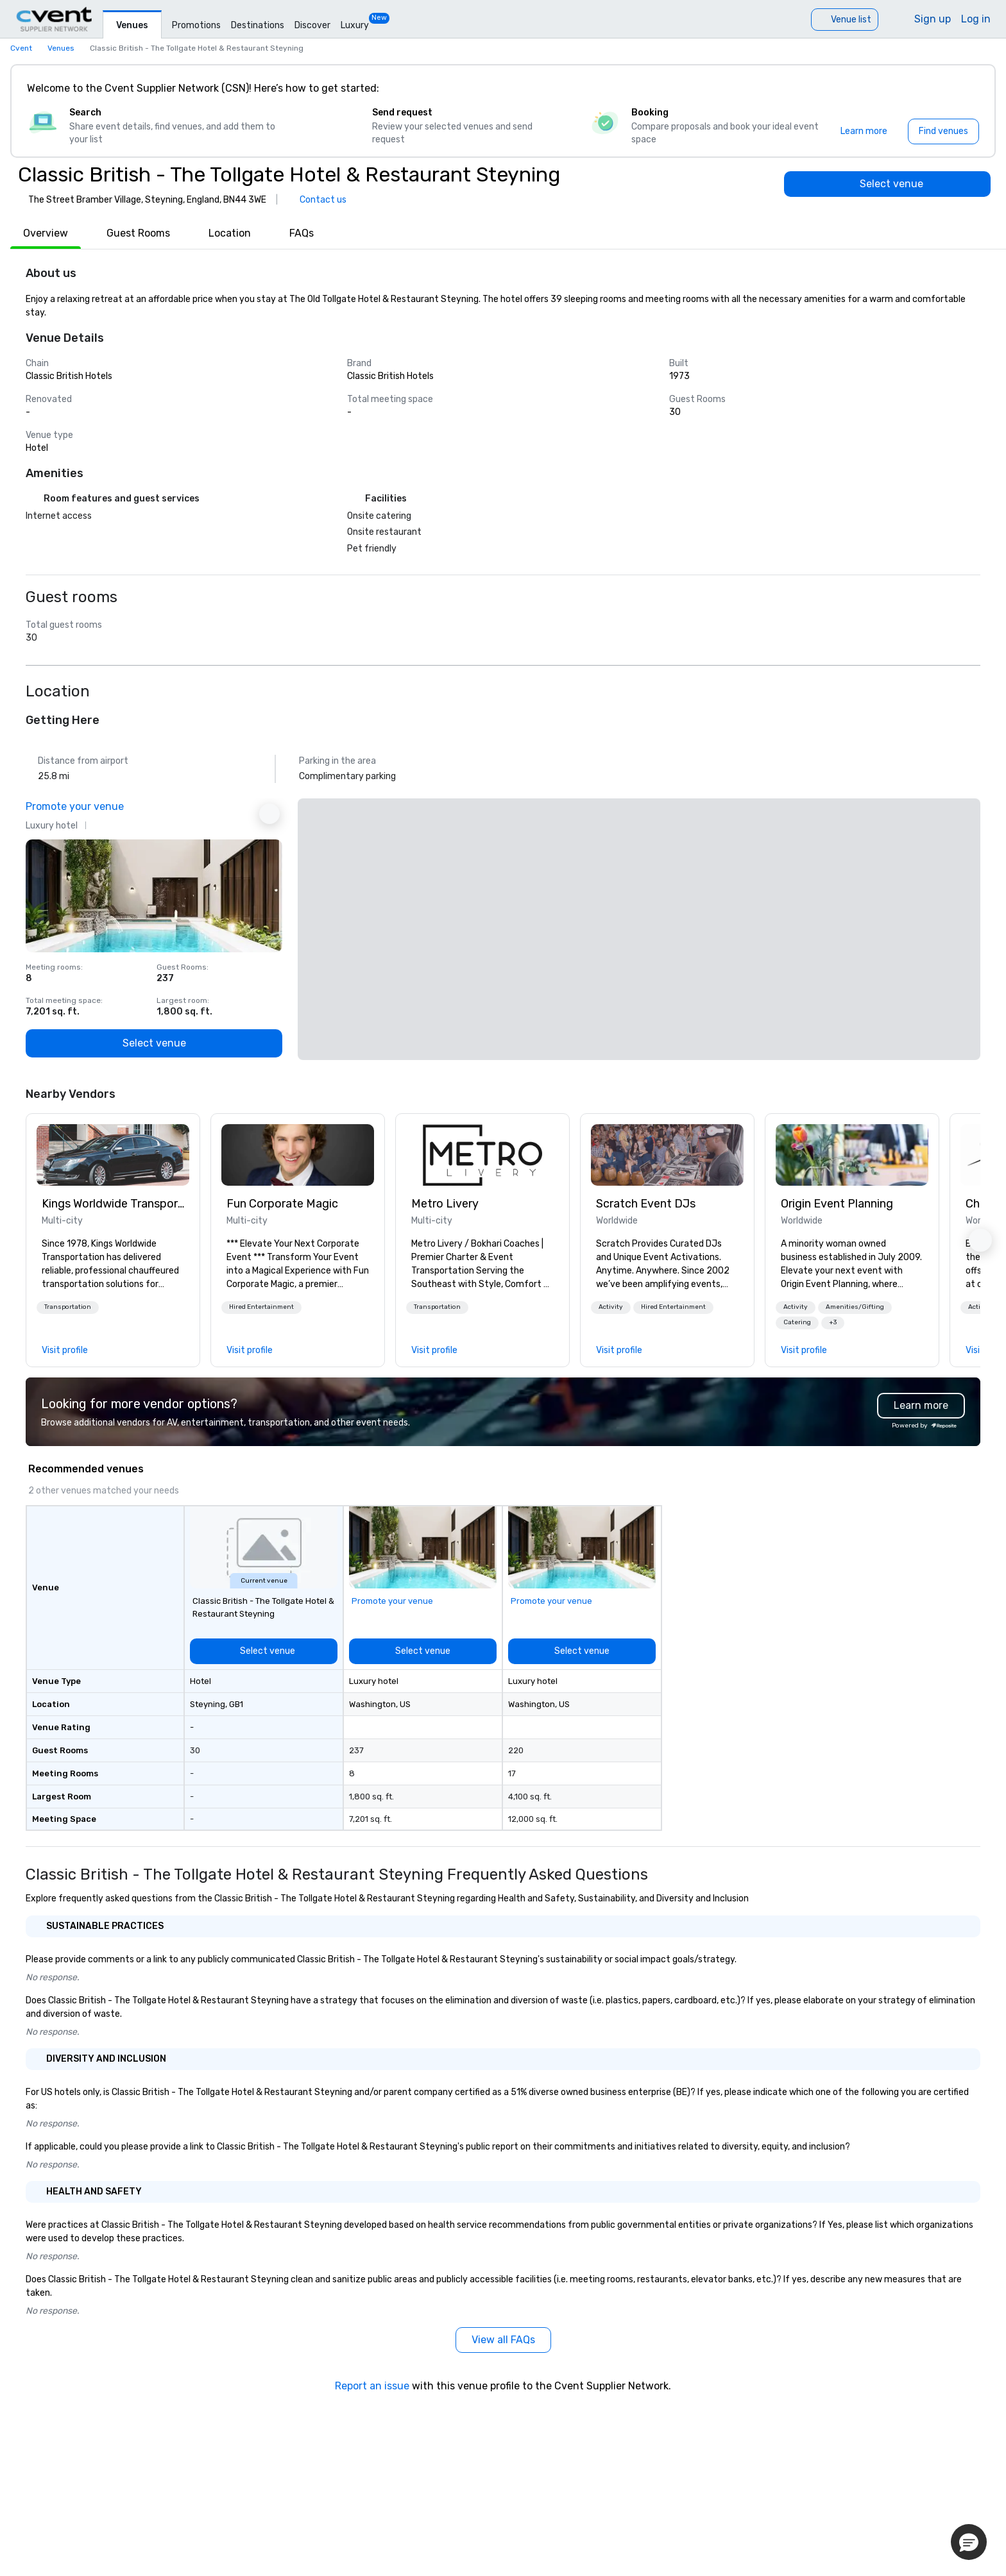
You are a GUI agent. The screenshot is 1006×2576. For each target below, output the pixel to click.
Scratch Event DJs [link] (645, 1204)
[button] (68, 1307)
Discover (312, 25)
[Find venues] (943, 131)
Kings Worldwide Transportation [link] (113, 1204)
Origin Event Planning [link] (837, 1204)
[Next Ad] (269, 814)
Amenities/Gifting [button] (855, 1307)
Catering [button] (797, 1322)
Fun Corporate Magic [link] (282, 1204)
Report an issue (372, 2386)
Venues (132, 25)
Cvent (21, 48)
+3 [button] (833, 1322)
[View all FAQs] (503, 2340)
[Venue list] (844, 19)
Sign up (932, 19)
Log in (976, 19)
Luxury (355, 25)
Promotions (196, 25)
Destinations (257, 25)
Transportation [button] (67, 1307)
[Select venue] (887, 184)
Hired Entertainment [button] (261, 1307)
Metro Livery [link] (445, 1204)
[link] (113, 1155)
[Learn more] (864, 131)
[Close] (966, 88)
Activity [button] (611, 1307)
